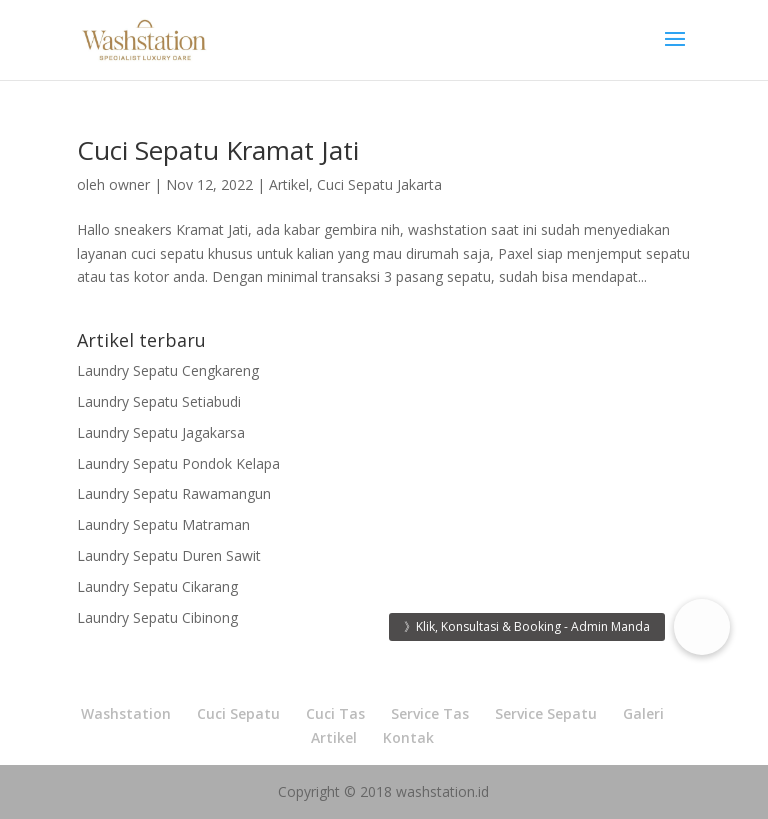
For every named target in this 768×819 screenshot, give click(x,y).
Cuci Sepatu (238, 713)
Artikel (289, 184)
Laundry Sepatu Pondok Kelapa (178, 463)
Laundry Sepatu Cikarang (157, 586)
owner (129, 184)
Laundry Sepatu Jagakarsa (161, 432)
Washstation (126, 713)
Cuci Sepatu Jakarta (379, 184)
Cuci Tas (335, 713)
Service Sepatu (546, 713)
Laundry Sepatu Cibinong (157, 617)
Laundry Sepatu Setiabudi (159, 401)
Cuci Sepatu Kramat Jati (218, 150)
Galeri (643, 713)
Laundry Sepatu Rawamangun (174, 493)
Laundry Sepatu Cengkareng (168, 370)
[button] (702, 627)
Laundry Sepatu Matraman (163, 524)
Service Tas (430, 713)
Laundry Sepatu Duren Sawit (169, 555)
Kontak (408, 737)
